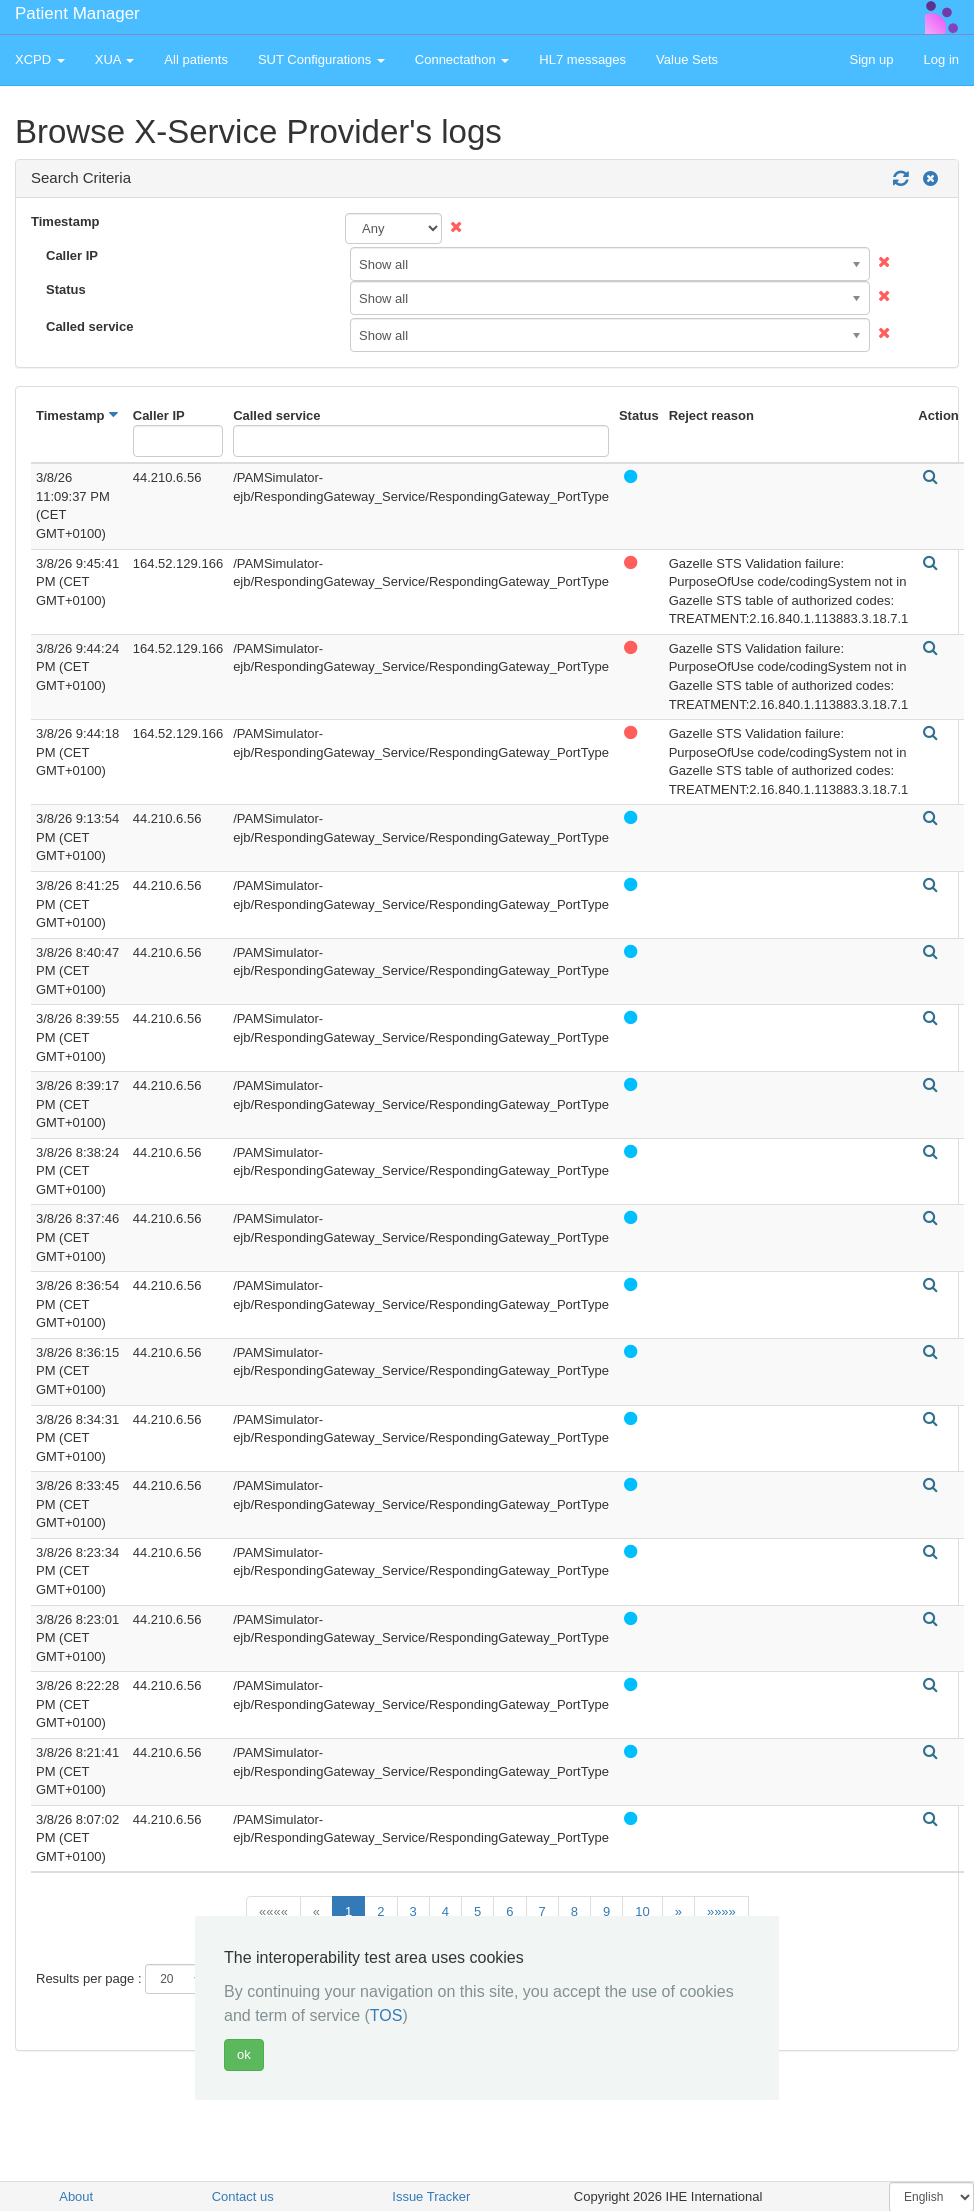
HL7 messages (582, 59)
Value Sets (687, 59)
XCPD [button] (40, 59)
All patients (196, 59)
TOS (386, 2015)
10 (642, 1911)
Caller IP (72, 255)
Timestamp (65, 221)
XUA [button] (115, 59)
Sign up (871, 59)
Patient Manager (77, 13)
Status (66, 289)
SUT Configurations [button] (321, 59)
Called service (89, 326)
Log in (941, 59)
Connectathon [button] (462, 59)
